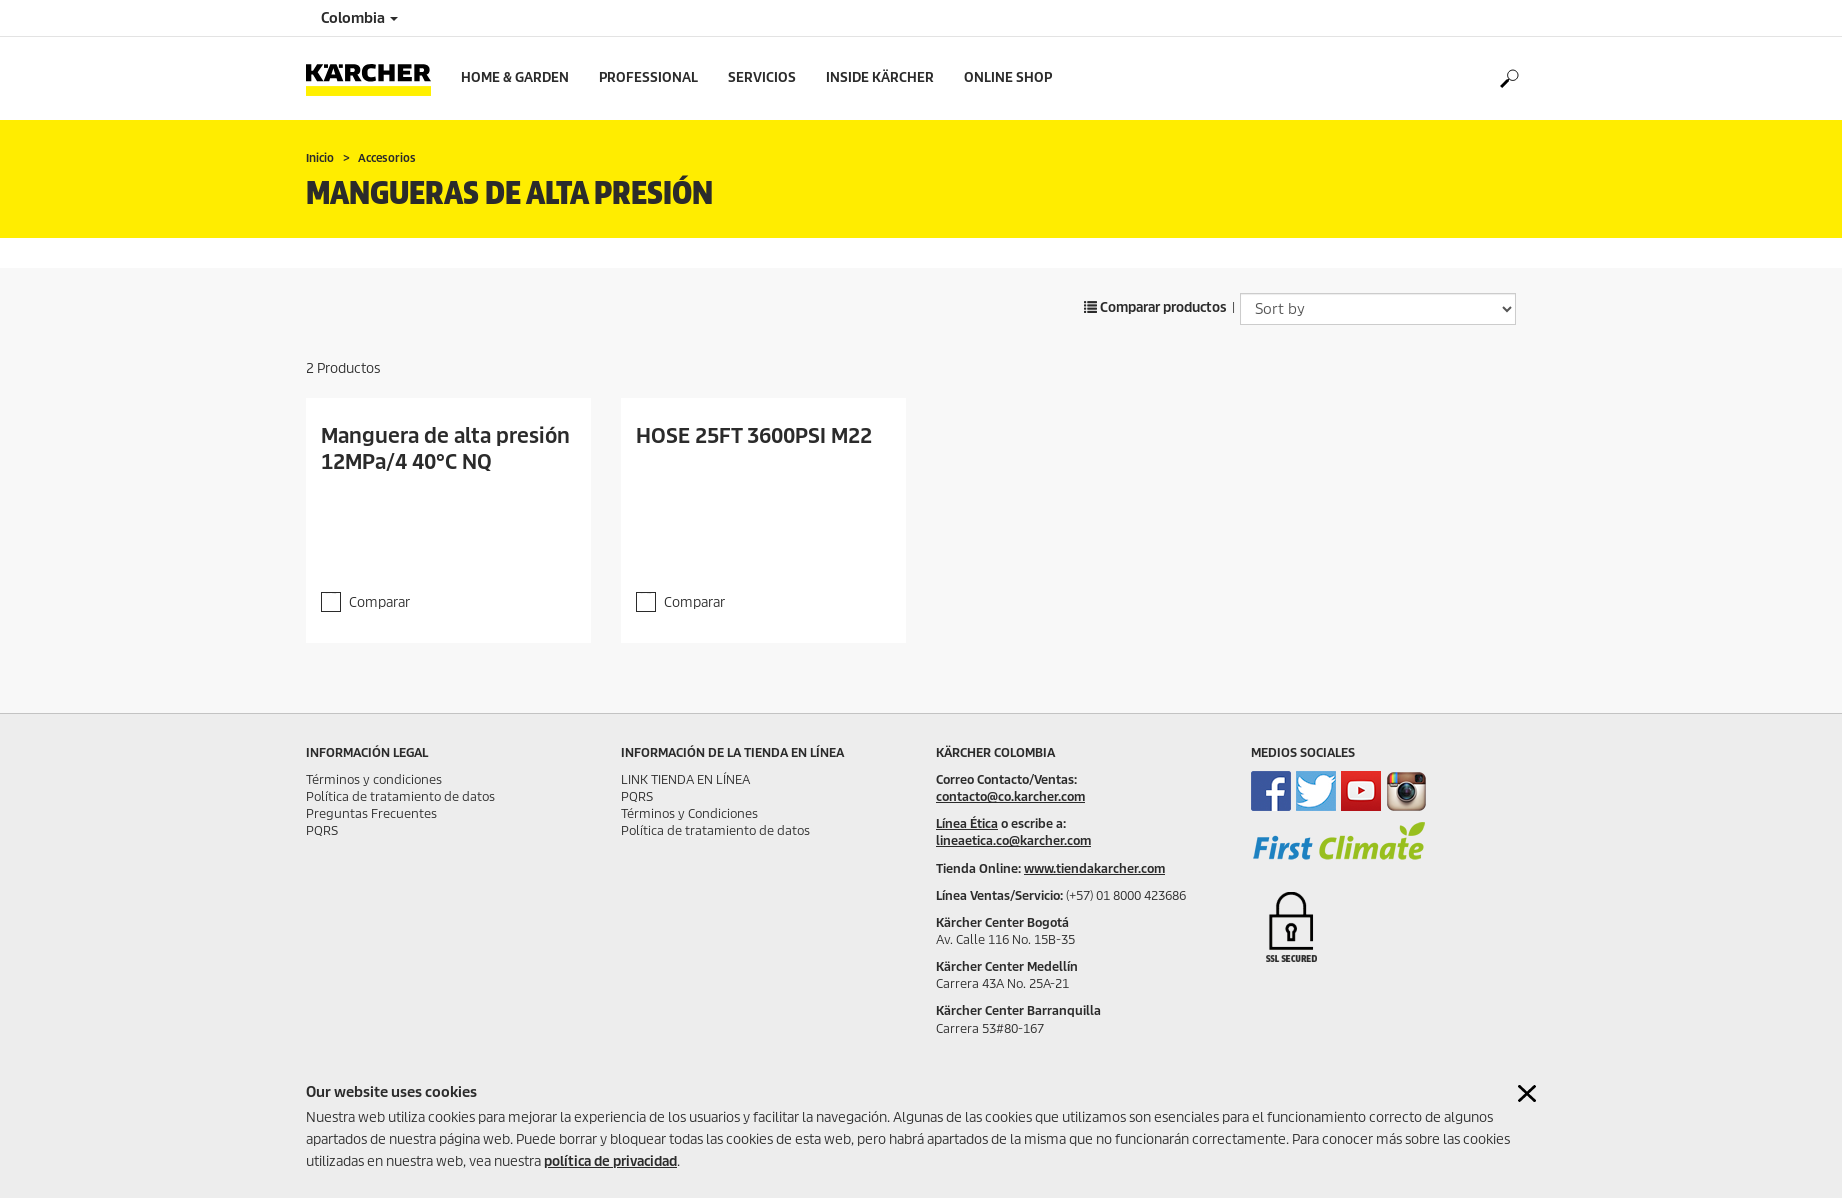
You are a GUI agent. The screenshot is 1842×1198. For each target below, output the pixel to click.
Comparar (379, 602)
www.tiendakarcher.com (1094, 868)
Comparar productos (1155, 307)
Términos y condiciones (374, 779)
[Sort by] (1378, 309)
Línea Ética (967, 823)
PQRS (322, 830)
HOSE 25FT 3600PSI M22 (754, 436)
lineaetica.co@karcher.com (1013, 840)
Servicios (762, 77)
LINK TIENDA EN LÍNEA (685, 779)
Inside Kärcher (880, 77)
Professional (648, 77)
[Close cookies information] (1527, 1093)
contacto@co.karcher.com (1010, 796)
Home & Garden (515, 77)
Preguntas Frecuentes (371, 813)
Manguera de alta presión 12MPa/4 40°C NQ (445, 449)
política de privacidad (610, 1161)
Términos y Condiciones (689, 813)
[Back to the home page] (376, 78)
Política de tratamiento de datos (400, 796)
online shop (1008, 77)
